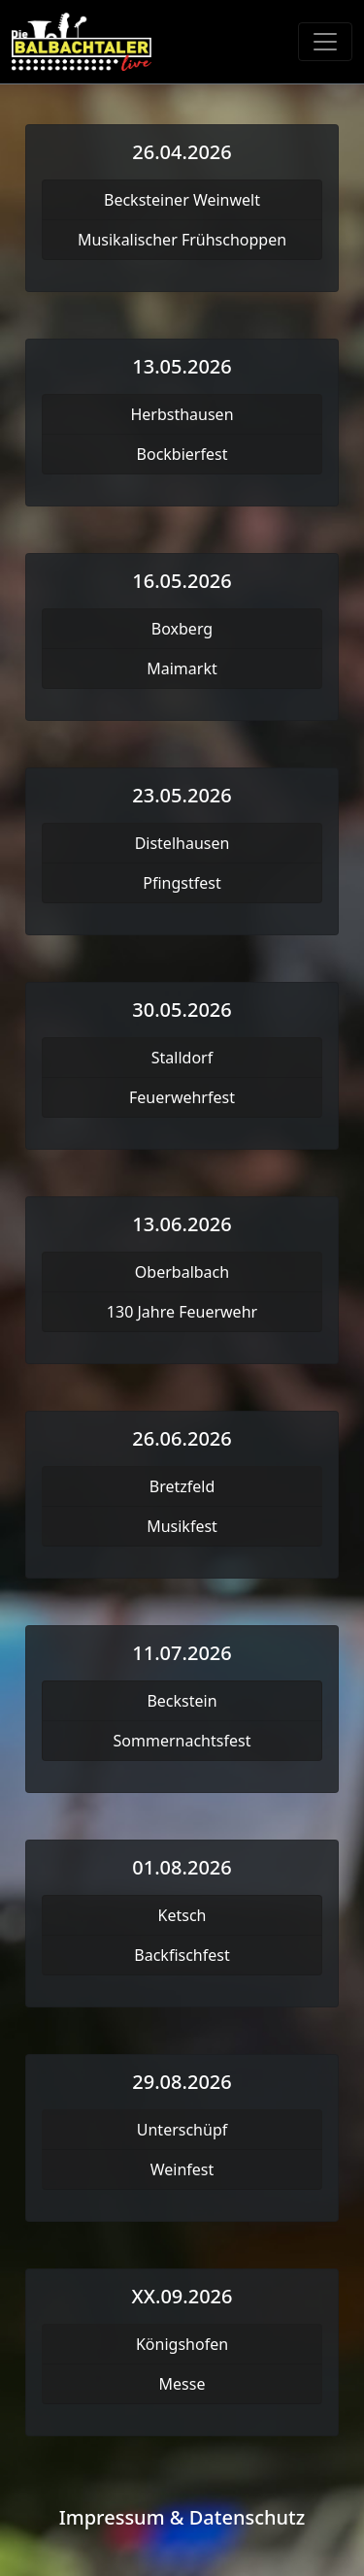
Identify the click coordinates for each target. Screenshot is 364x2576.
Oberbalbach (182, 1272)
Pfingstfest (181, 883)
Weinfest (182, 2169)
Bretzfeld (182, 1486)
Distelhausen (182, 843)
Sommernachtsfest (182, 1740)
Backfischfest (181, 1955)
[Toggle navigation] (325, 41)
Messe (182, 2384)
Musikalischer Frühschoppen (182, 239)
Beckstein (181, 1701)
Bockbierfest (182, 454)
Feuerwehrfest (182, 1097)
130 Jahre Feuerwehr (182, 1311)
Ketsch (182, 1915)
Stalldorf (182, 1057)
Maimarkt (181, 668)
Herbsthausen (181, 414)
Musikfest (182, 1526)
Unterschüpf (182, 2129)
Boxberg (182, 628)
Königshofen (182, 2344)
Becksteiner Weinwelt (182, 200)
